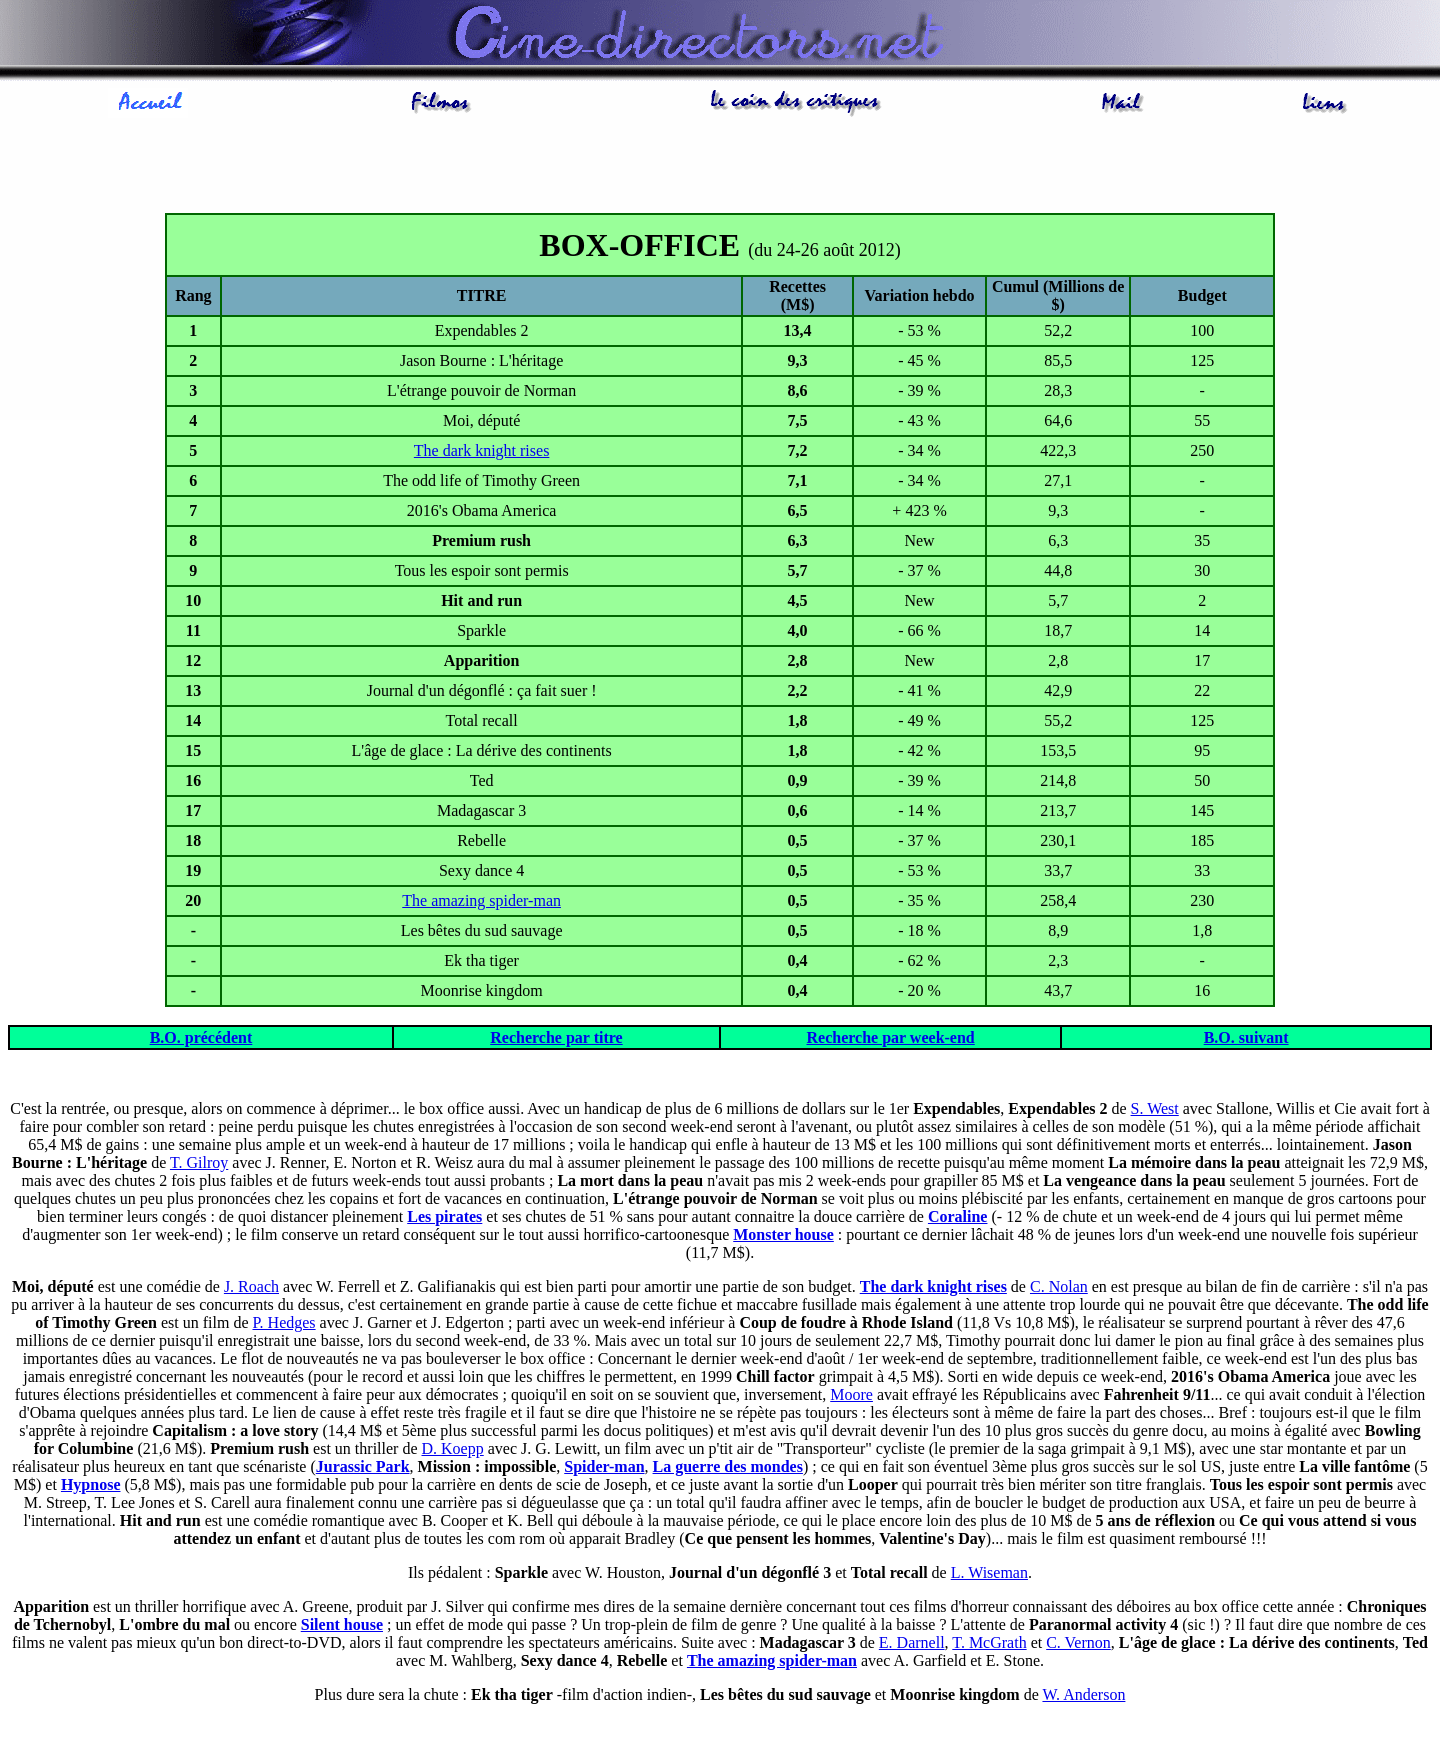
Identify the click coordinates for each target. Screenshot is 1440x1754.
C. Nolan (1059, 1286)
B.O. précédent (201, 1037)
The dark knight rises (482, 450)
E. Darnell (912, 1642)
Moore (851, 1394)
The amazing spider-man (481, 900)
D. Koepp (453, 1448)
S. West (1155, 1108)
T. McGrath (989, 1642)
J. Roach (251, 1286)
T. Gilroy (199, 1162)
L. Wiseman (989, 1572)
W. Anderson (1083, 1694)
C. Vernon (1078, 1642)
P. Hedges (283, 1322)
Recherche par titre (556, 1037)
